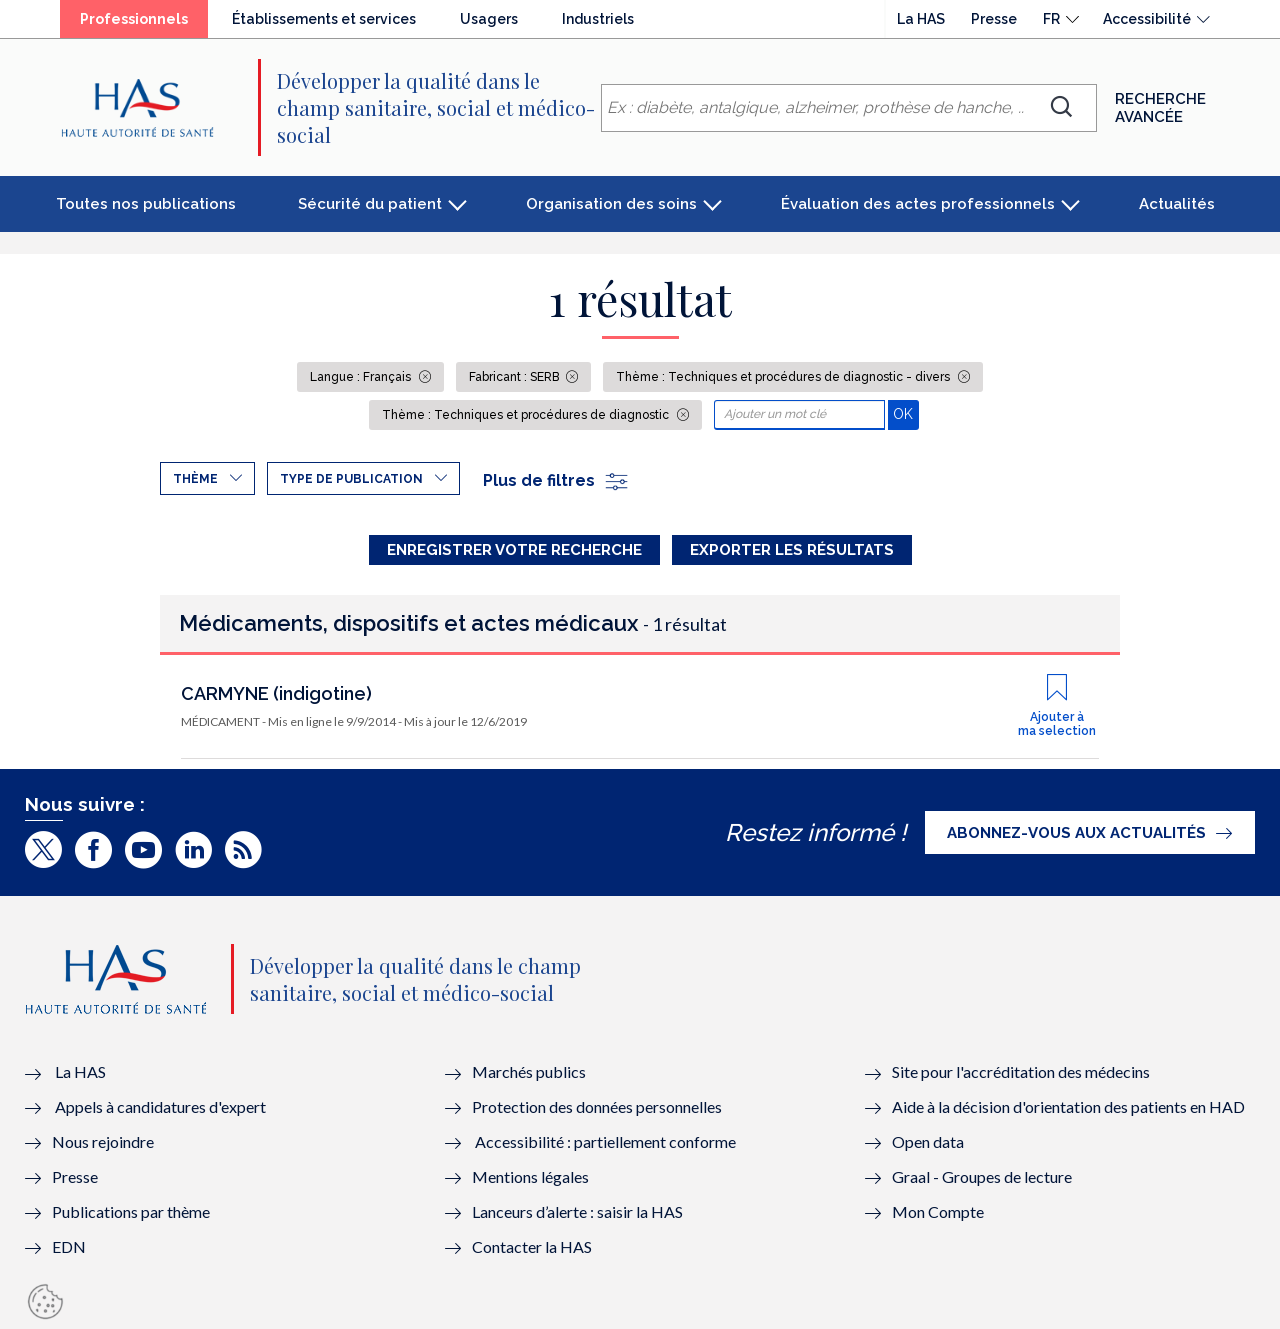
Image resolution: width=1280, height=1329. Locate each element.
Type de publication (351, 479)
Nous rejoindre (103, 1141)
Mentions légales (530, 1176)
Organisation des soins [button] (611, 204)
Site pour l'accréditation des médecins (1021, 1071)
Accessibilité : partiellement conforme (605, 1141)
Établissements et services (324, 19)
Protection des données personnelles (597, 1106)
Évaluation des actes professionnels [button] (918, 204)
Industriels (598, 19)
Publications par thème (131, 1211)
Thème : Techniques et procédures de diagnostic (527, 415)
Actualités (1177, 204)
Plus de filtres (556, 480)
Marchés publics (530, 1071)
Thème (195, 479)
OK (905, 413)
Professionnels (134, 19)
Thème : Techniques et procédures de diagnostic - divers (784, 377)
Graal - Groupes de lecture (982, 1176)
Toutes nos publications (146, 204)
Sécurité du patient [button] (370, 204)
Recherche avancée (1160, 108)
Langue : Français (362, 377)
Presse (994, 19)
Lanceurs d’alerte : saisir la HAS (577, 1211)
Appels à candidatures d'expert (160, 1106)
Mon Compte (938, 1211)
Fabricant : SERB (515, 377)
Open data (928, 1141)
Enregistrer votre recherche (514, 550)
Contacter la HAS (532, 1246)
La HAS (921, 19)
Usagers (489, 19)
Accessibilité (1147, 19)
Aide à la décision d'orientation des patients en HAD (1068, 1106)
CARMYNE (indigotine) (276, 693)
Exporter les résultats (792, 550)
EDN (69, 1246)
